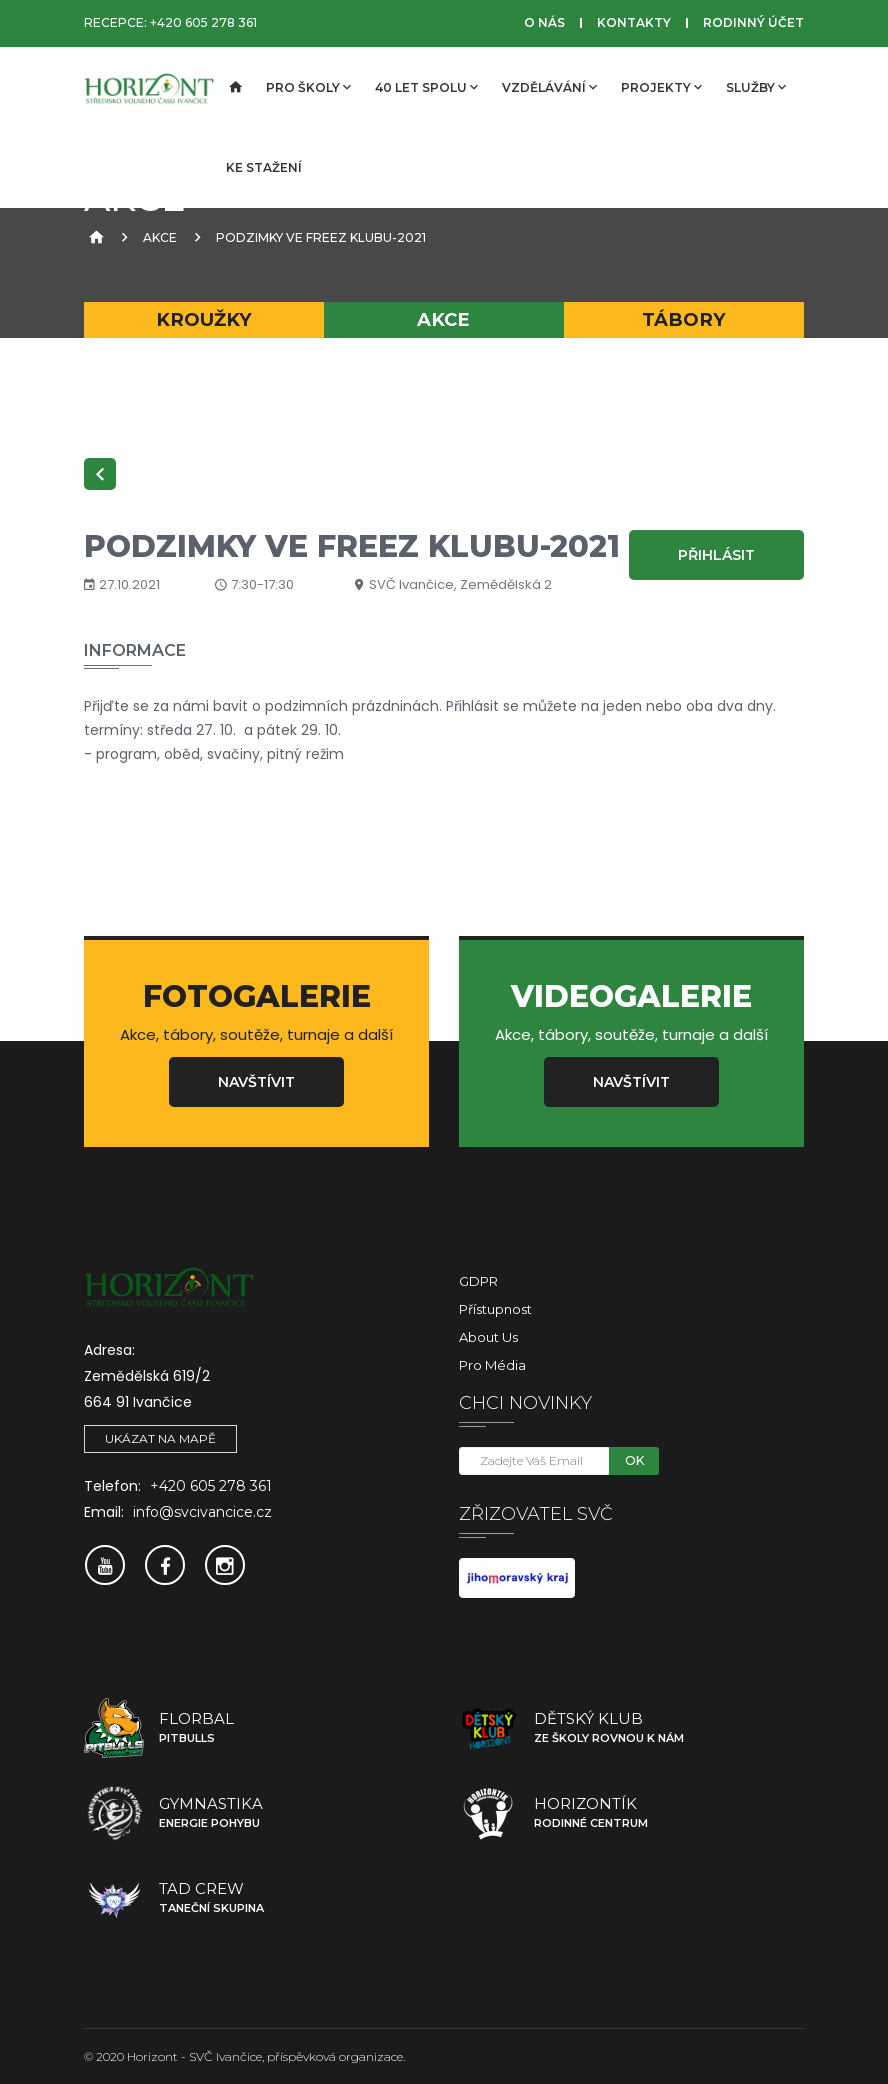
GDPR (478, 1281)
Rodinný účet (753, 22)
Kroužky (204, 319)
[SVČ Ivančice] (149, 88)
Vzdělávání (549, 87)
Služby (756, 87)
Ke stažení (264, 167)
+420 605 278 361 (203, 22)
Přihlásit (716, 555)
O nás (544, 22)
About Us (488, 1337)
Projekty (661, 87)
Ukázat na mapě (160, 1438)
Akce (160, 237)
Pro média (492, 1365)
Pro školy (308, 87)
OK (634, 1460)
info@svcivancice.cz (202, 1512)
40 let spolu (426, 87)
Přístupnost (495, 1309)
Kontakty (634, 22)
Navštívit (256, 1082)
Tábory (684, 319)
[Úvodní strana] (234, 88)
